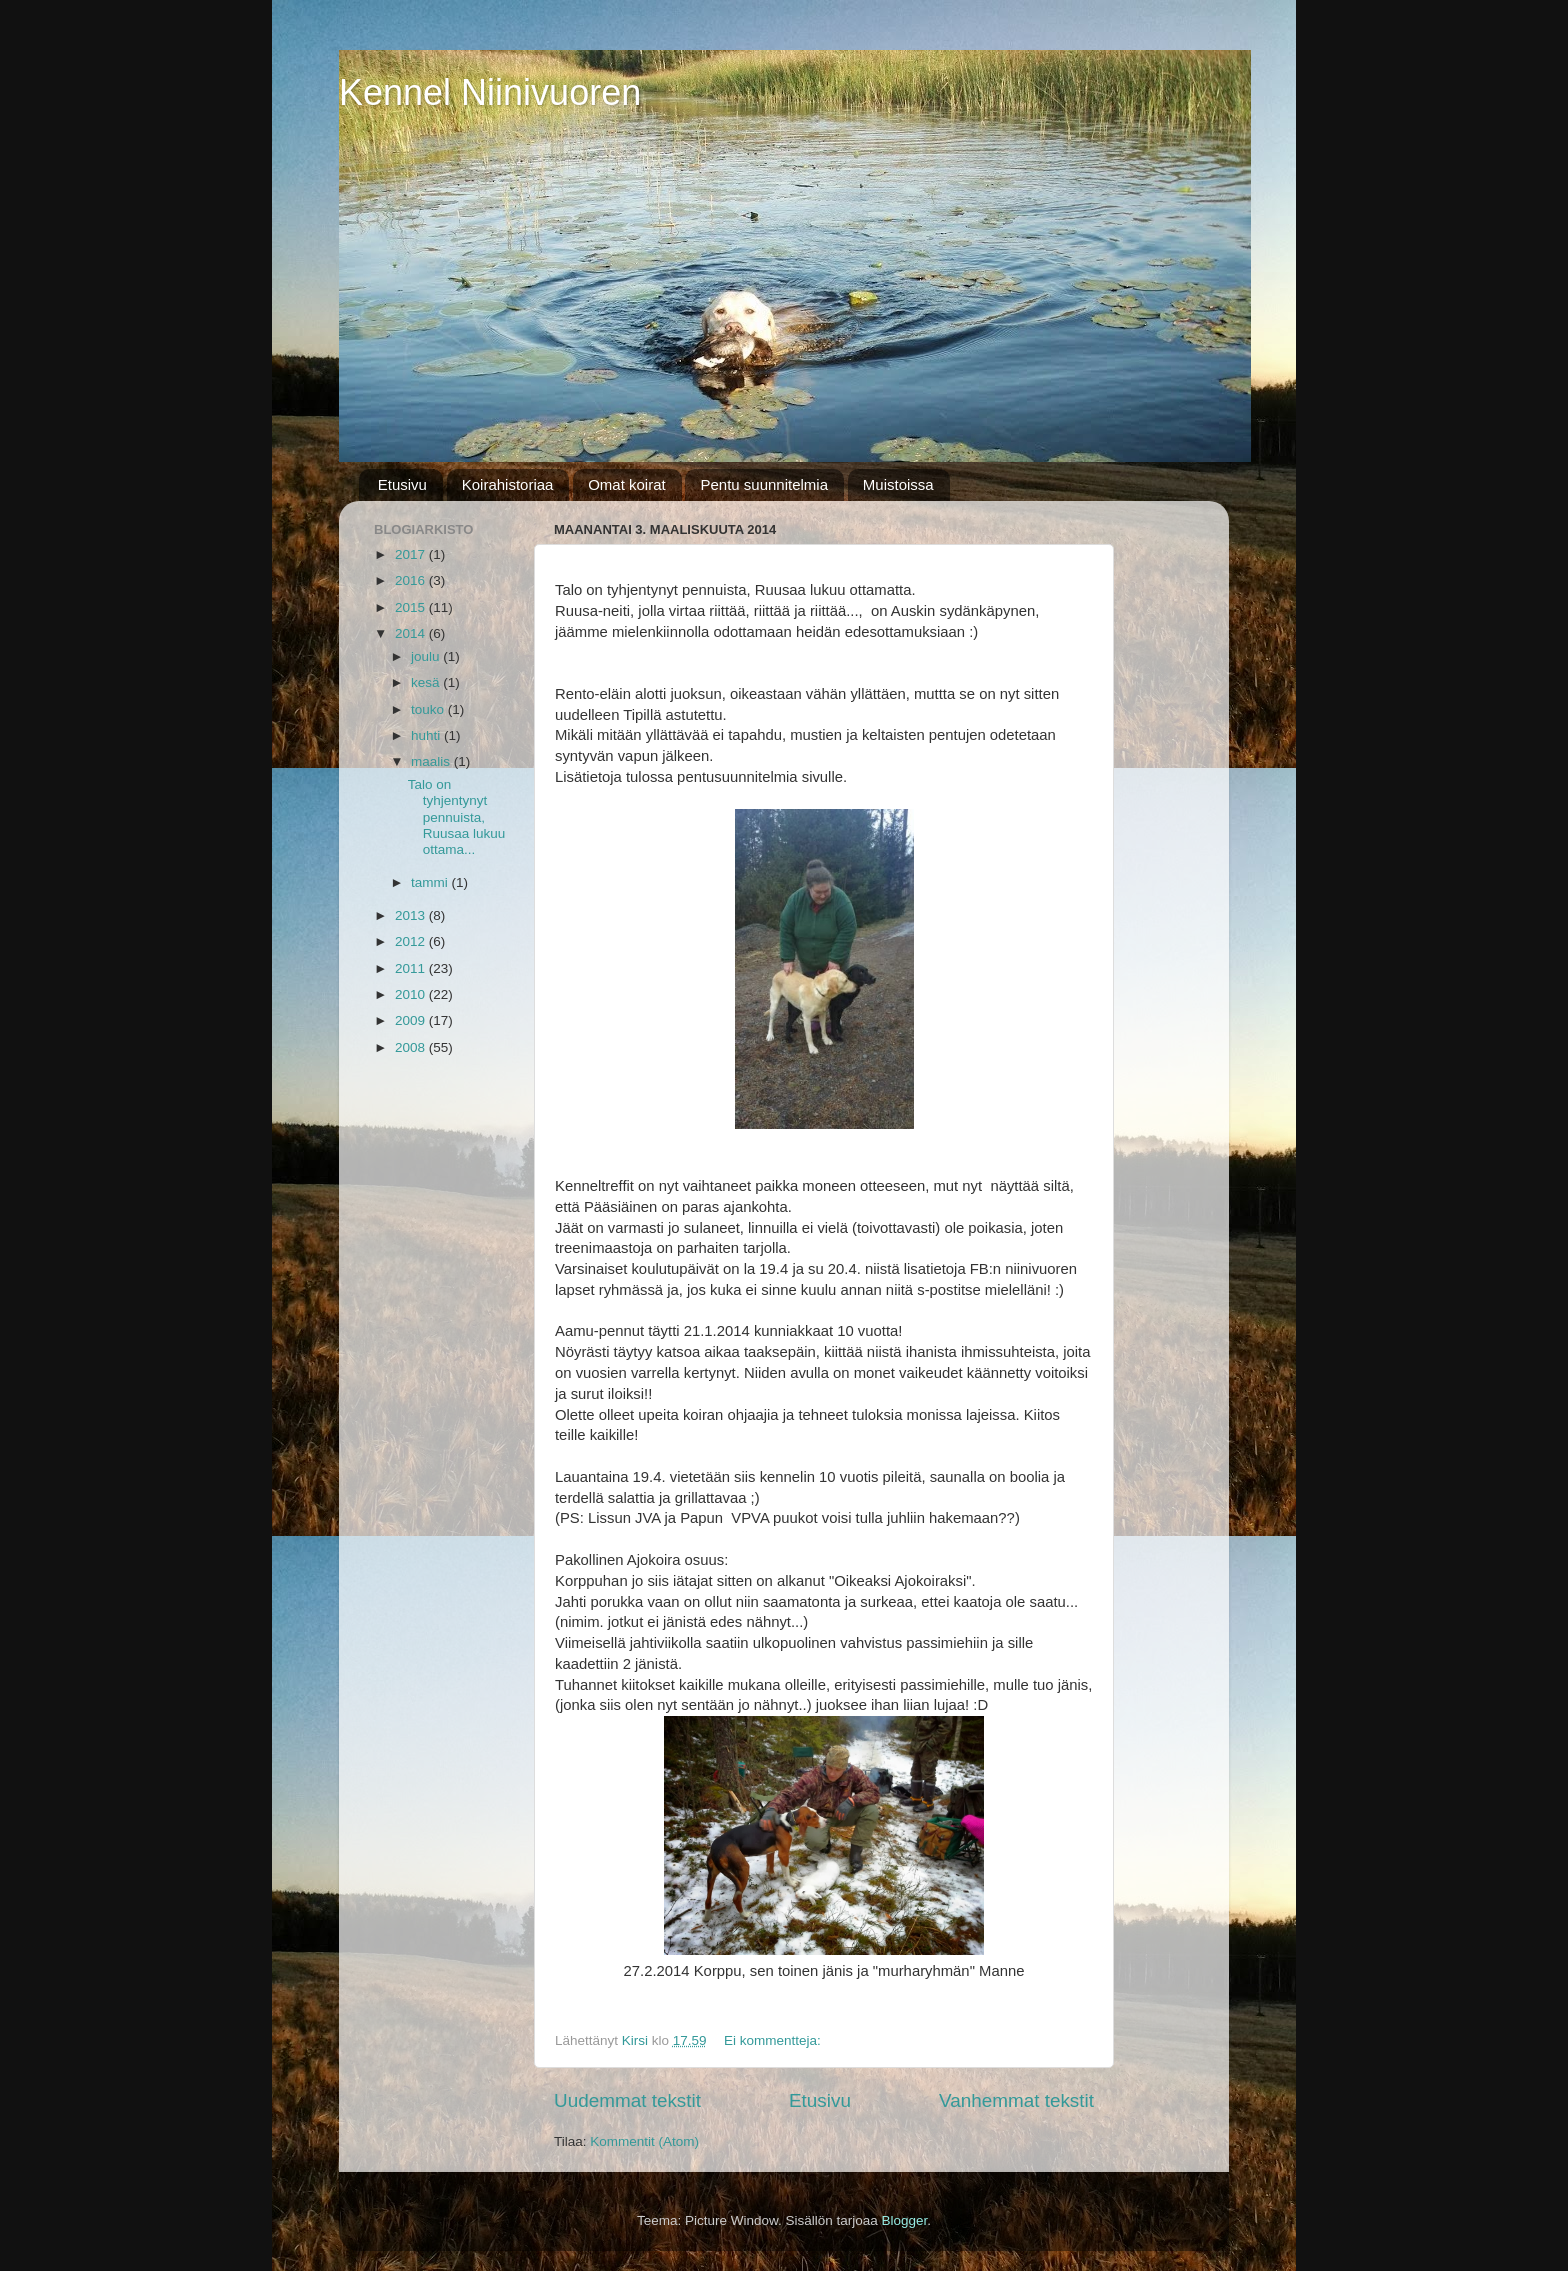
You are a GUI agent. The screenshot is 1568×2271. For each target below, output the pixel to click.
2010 (412, 994)
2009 (412, 1020)
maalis (432, 761)
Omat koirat (627, 484)
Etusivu (402, 484)
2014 (412, 633)
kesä (427, 682)
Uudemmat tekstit (627, 2100)
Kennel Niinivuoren (490, 92)
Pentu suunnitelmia (764, 484)
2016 (412, 580)
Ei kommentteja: (774, 2040)
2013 (412, 915)
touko (429, 709)
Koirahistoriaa (508, 484)
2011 (412, 968)
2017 (412, 554)
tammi (431, 882)
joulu (427, 656)
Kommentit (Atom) (644, 2141)
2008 (412, 1047)
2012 (412, 941)
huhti (427, 735)
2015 (412, 607)
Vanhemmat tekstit (1016, 2100)
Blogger (905, 2220)
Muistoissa (898, 484)
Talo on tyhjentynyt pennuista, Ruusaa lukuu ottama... (457, 817)
